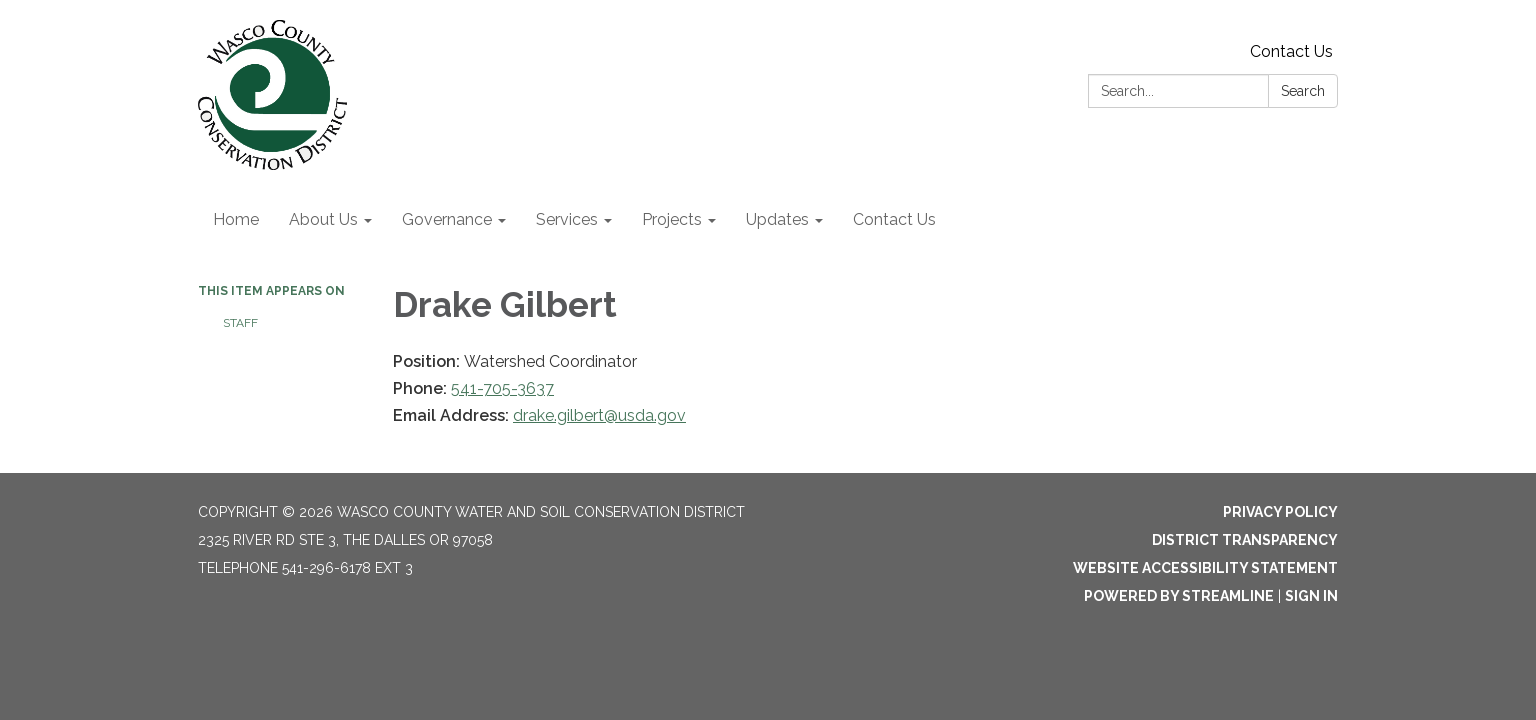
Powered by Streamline (1179, 596)
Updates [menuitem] (777, 219)
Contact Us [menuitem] (894, 219)
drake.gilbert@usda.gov (599, 415)
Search (1303, 91)
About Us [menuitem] (323, 219)
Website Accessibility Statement (1205, 568)
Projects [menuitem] (672, 219)
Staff (240, 323)
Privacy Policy (1280, 512)
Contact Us (1291, 51)
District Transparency (1245, 540)
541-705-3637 (502, 388)
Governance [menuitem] (447, 219)
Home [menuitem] (236, 219)
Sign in (1311, 596)
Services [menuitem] (567, 219)
